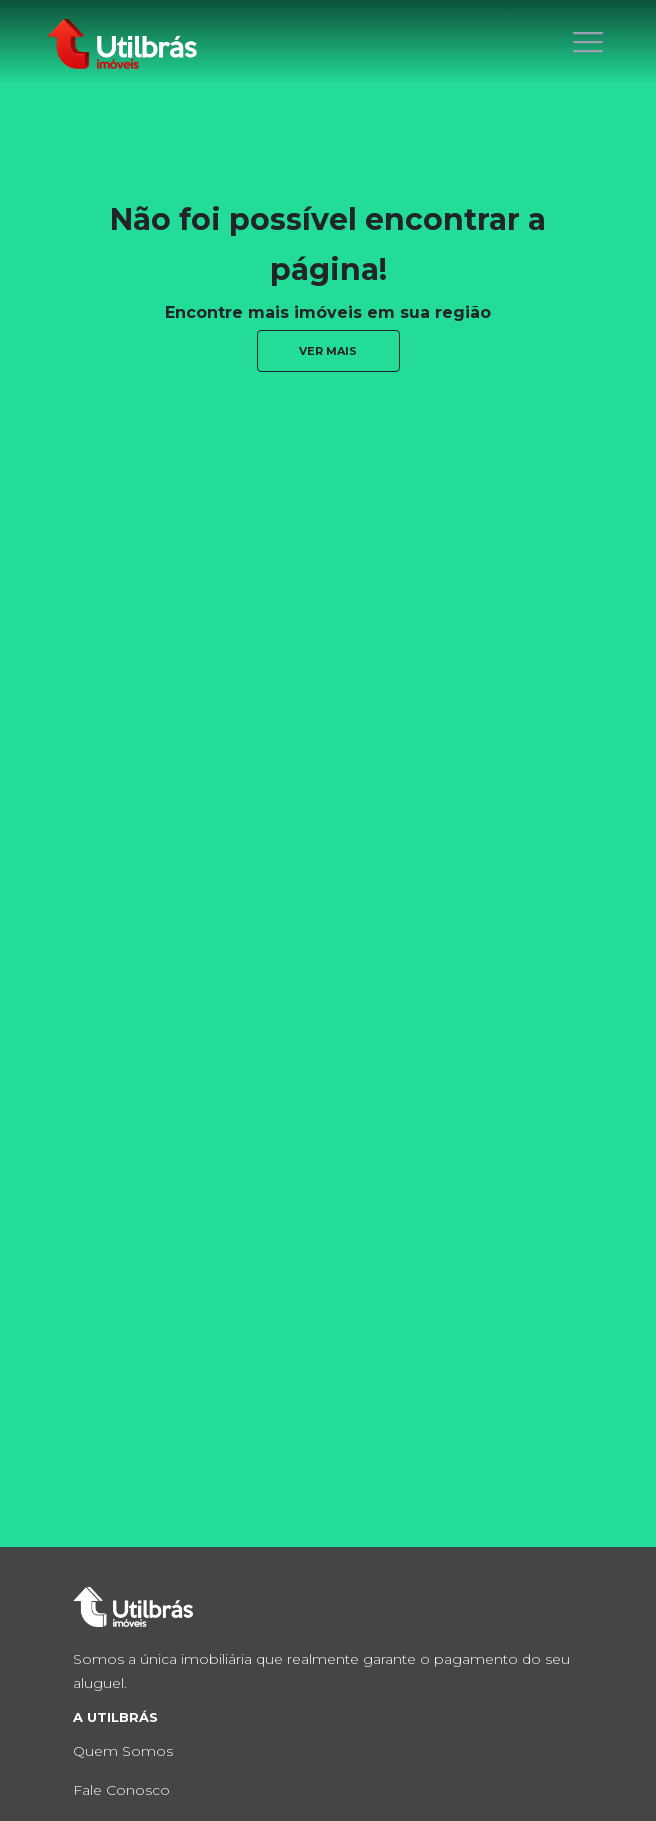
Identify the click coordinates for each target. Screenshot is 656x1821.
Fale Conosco (121, 1790)
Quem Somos (123, 1751)
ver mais (328, 351)
